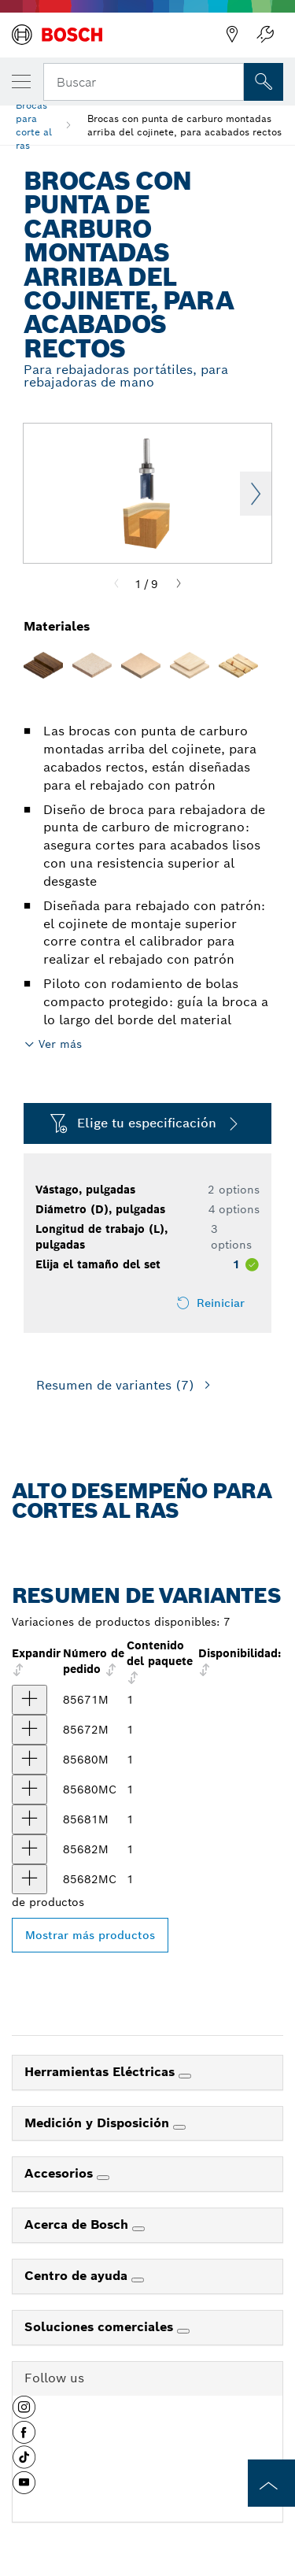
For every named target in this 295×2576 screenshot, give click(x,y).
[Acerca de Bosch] (138, 2228)
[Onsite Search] (263, 82)
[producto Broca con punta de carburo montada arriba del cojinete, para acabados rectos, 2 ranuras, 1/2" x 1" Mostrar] (29, 1760)
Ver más (60, 1044)
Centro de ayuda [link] (77, 2275)
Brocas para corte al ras (34, 125)
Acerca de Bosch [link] (78, 2224)
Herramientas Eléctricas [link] (101, 2071)
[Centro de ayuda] (137, 2280)
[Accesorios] (103, 2177)
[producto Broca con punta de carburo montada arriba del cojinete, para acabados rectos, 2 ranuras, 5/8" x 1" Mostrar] (29, 1819)
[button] (24, 2413)
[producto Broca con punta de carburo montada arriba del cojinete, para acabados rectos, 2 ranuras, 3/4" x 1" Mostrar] (29, 1849)
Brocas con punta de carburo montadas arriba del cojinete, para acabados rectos (184, 125)
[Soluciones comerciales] (183, 2331)
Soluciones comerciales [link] (100, 2327)
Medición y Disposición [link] (98, 2123)
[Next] (178, 584)
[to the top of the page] (271, 2483)
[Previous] (116, 584)
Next (255, 494)
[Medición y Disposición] (179, 2127)
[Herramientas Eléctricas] (185, 2076)
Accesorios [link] (60, 2173)
